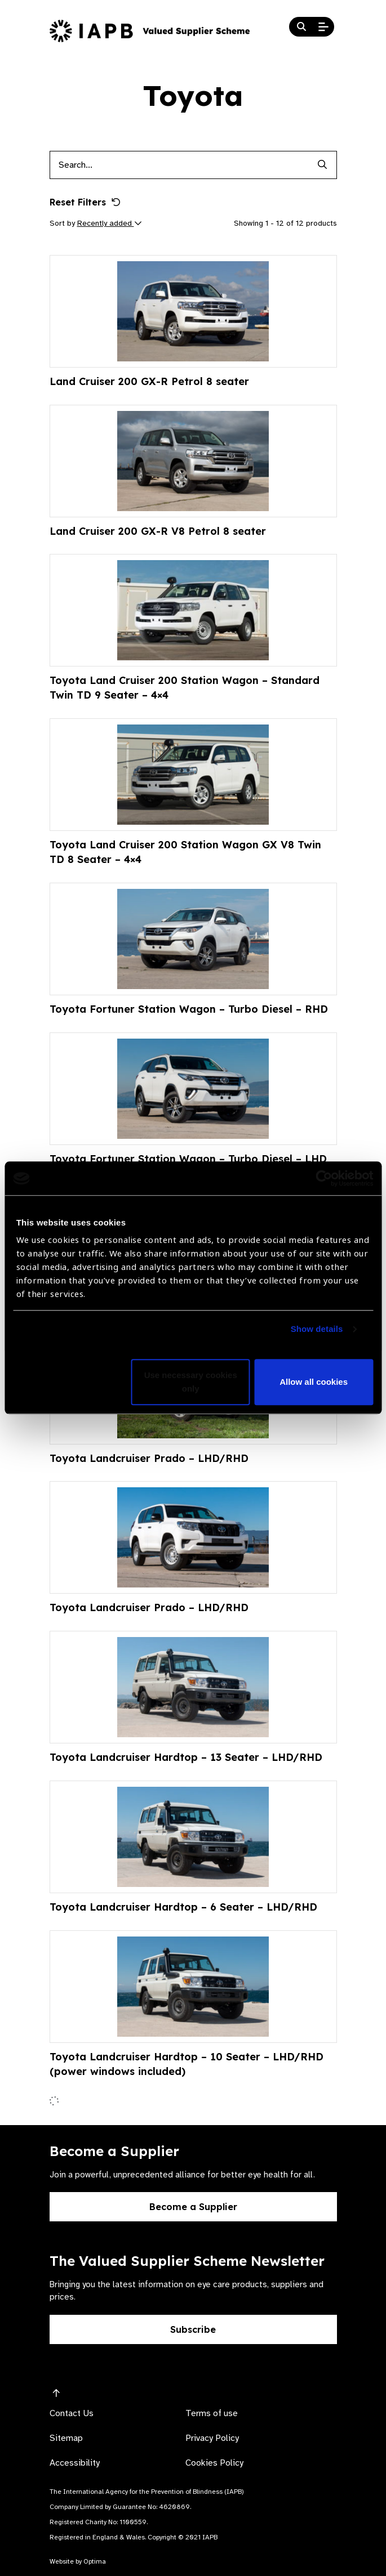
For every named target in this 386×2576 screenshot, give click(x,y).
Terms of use (211, 2413)
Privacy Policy (212, 2438)
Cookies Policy (214, 2462)
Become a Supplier (193, 2206)
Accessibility (75, 2462)
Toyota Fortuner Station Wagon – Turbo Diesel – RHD (189, 1009)
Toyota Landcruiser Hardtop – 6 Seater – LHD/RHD (183, 1906)
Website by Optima (78, 2561)
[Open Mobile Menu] (323, 27)
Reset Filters (85, 202)
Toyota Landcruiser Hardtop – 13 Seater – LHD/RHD (186, 1757)
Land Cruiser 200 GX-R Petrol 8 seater (149, 381)
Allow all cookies (313, 1382)
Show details (317, 1329)
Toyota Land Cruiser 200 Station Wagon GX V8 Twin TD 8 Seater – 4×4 (185, 852)
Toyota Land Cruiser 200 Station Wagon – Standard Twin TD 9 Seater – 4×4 (185, 687)
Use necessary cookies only (190, 1382)
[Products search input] (179, 165)
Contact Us (72, 2413)
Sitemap (66, 2438)
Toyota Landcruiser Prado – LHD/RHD (149, 1458)
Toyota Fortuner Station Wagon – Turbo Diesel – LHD (188, 1158)
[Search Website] (301, 27)
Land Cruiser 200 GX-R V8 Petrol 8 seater (158, 531)
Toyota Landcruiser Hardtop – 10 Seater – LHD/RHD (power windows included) (186, 2064)
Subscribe (193, 2329)
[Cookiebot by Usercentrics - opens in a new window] (323, 1178)
